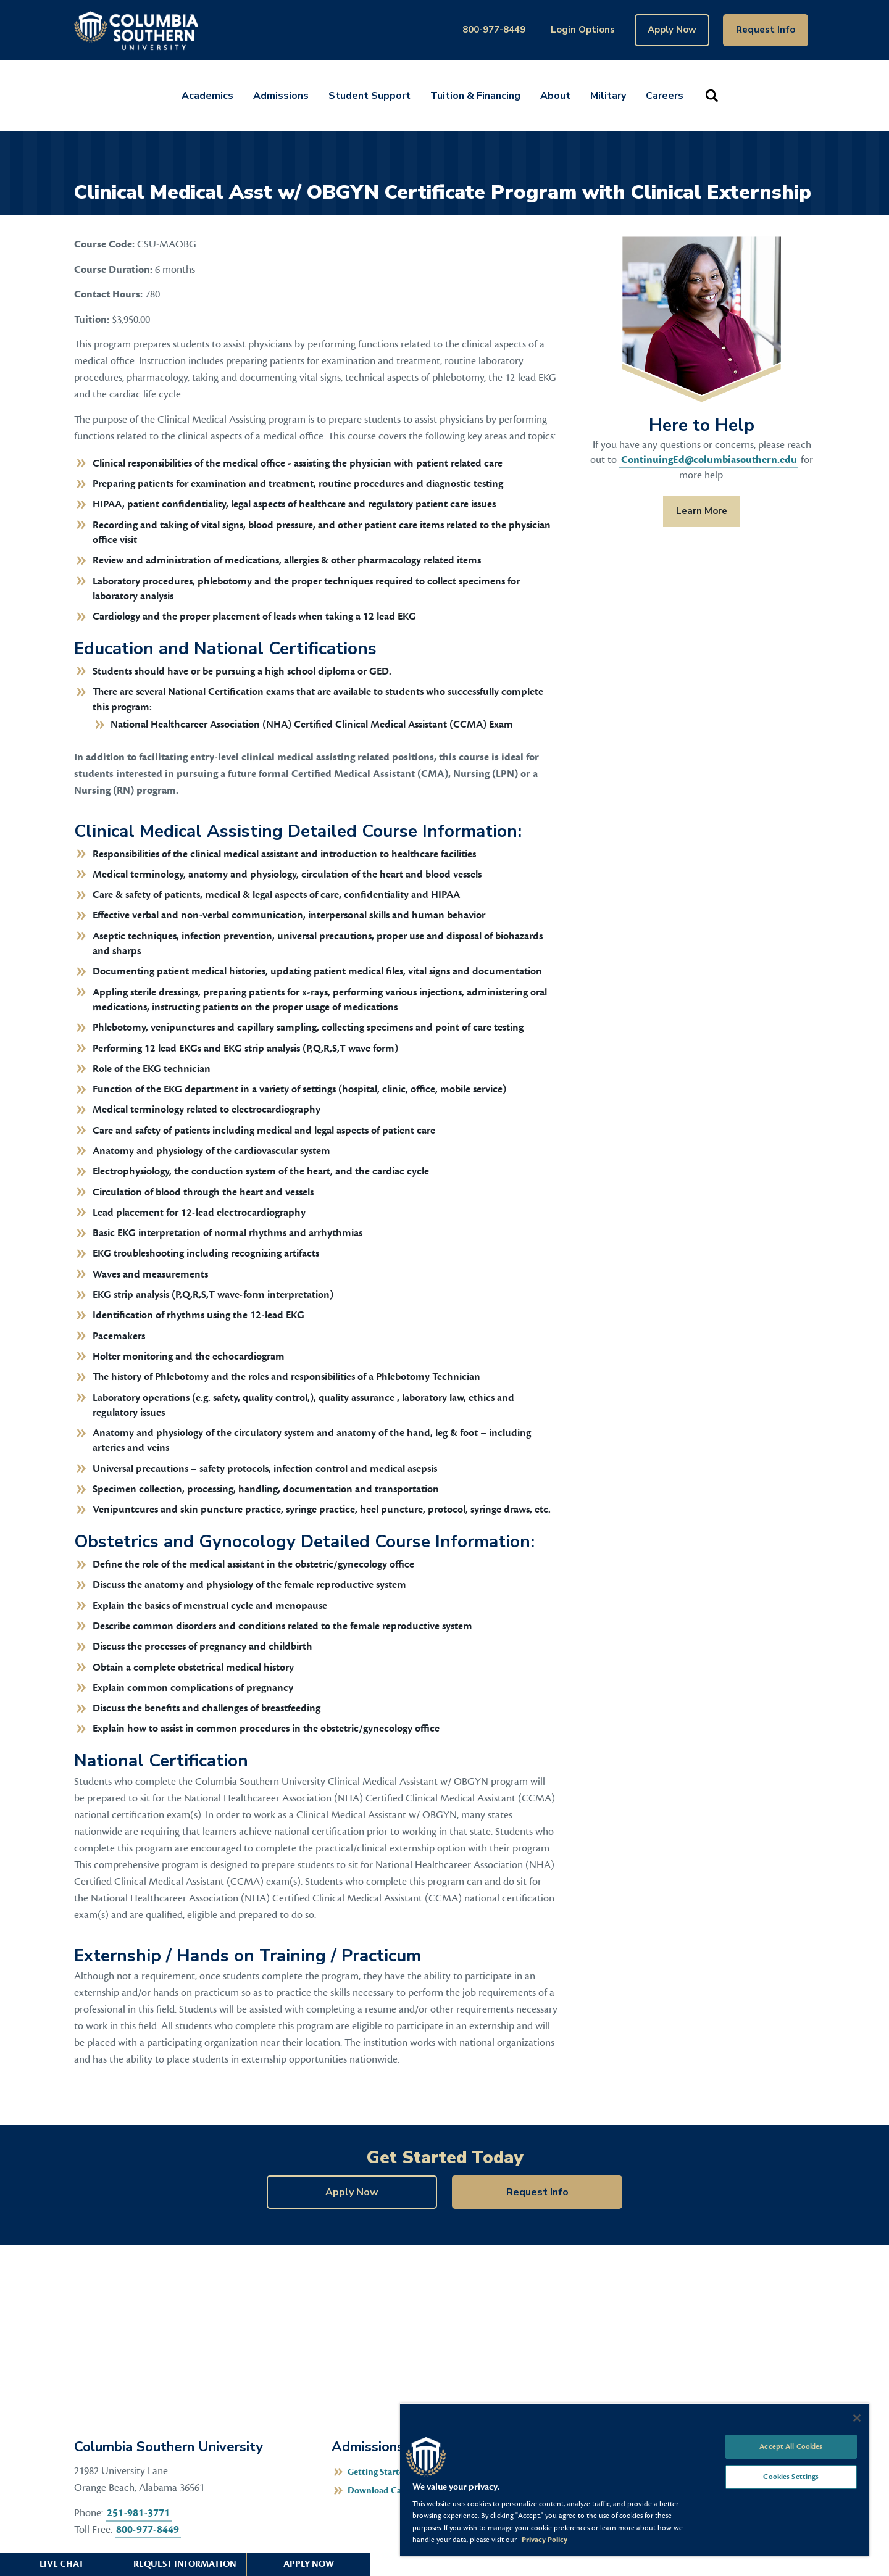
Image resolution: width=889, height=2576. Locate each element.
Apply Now (672, 29)
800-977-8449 (493, 29)
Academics (207, 95)
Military (608, 95)
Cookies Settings (791, 2477)
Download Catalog (384, 2490)
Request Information (184, 2564)
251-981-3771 (138, 2513)
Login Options (583, 29)
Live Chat (62, 2564)
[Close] (857, 2418)
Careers (664, 95)
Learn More (695, 511)
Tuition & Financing (475, 95)
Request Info (765, 29)
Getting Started (378, 2472)
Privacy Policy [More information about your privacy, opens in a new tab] (544, 2540)
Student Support (369, 95)
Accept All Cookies (790, 2446)
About (555, 95)
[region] (634, 2479)
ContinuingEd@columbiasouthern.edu (709, 460)
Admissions (281, 95)
